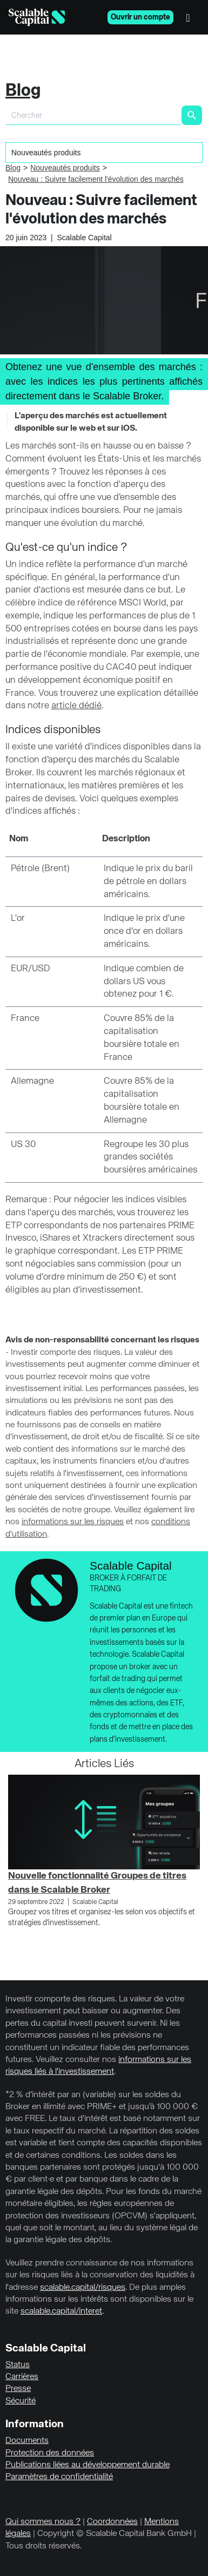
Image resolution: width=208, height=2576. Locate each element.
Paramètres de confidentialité (59, 2477)
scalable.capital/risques (82, 2287)
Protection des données (49, 2453)
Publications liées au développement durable (87, 2465)
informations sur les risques (73, 1522)
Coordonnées (112, 2522)
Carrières (21, 2377)
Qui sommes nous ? (42, 2522)
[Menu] (190, 17)
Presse (18, 2388)
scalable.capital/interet (61, 2311)
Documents (27, 2440)
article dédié (76, 705)
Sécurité (20, 2401)
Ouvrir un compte (140, 17)
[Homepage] (37, 17)
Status (17, 2365)
